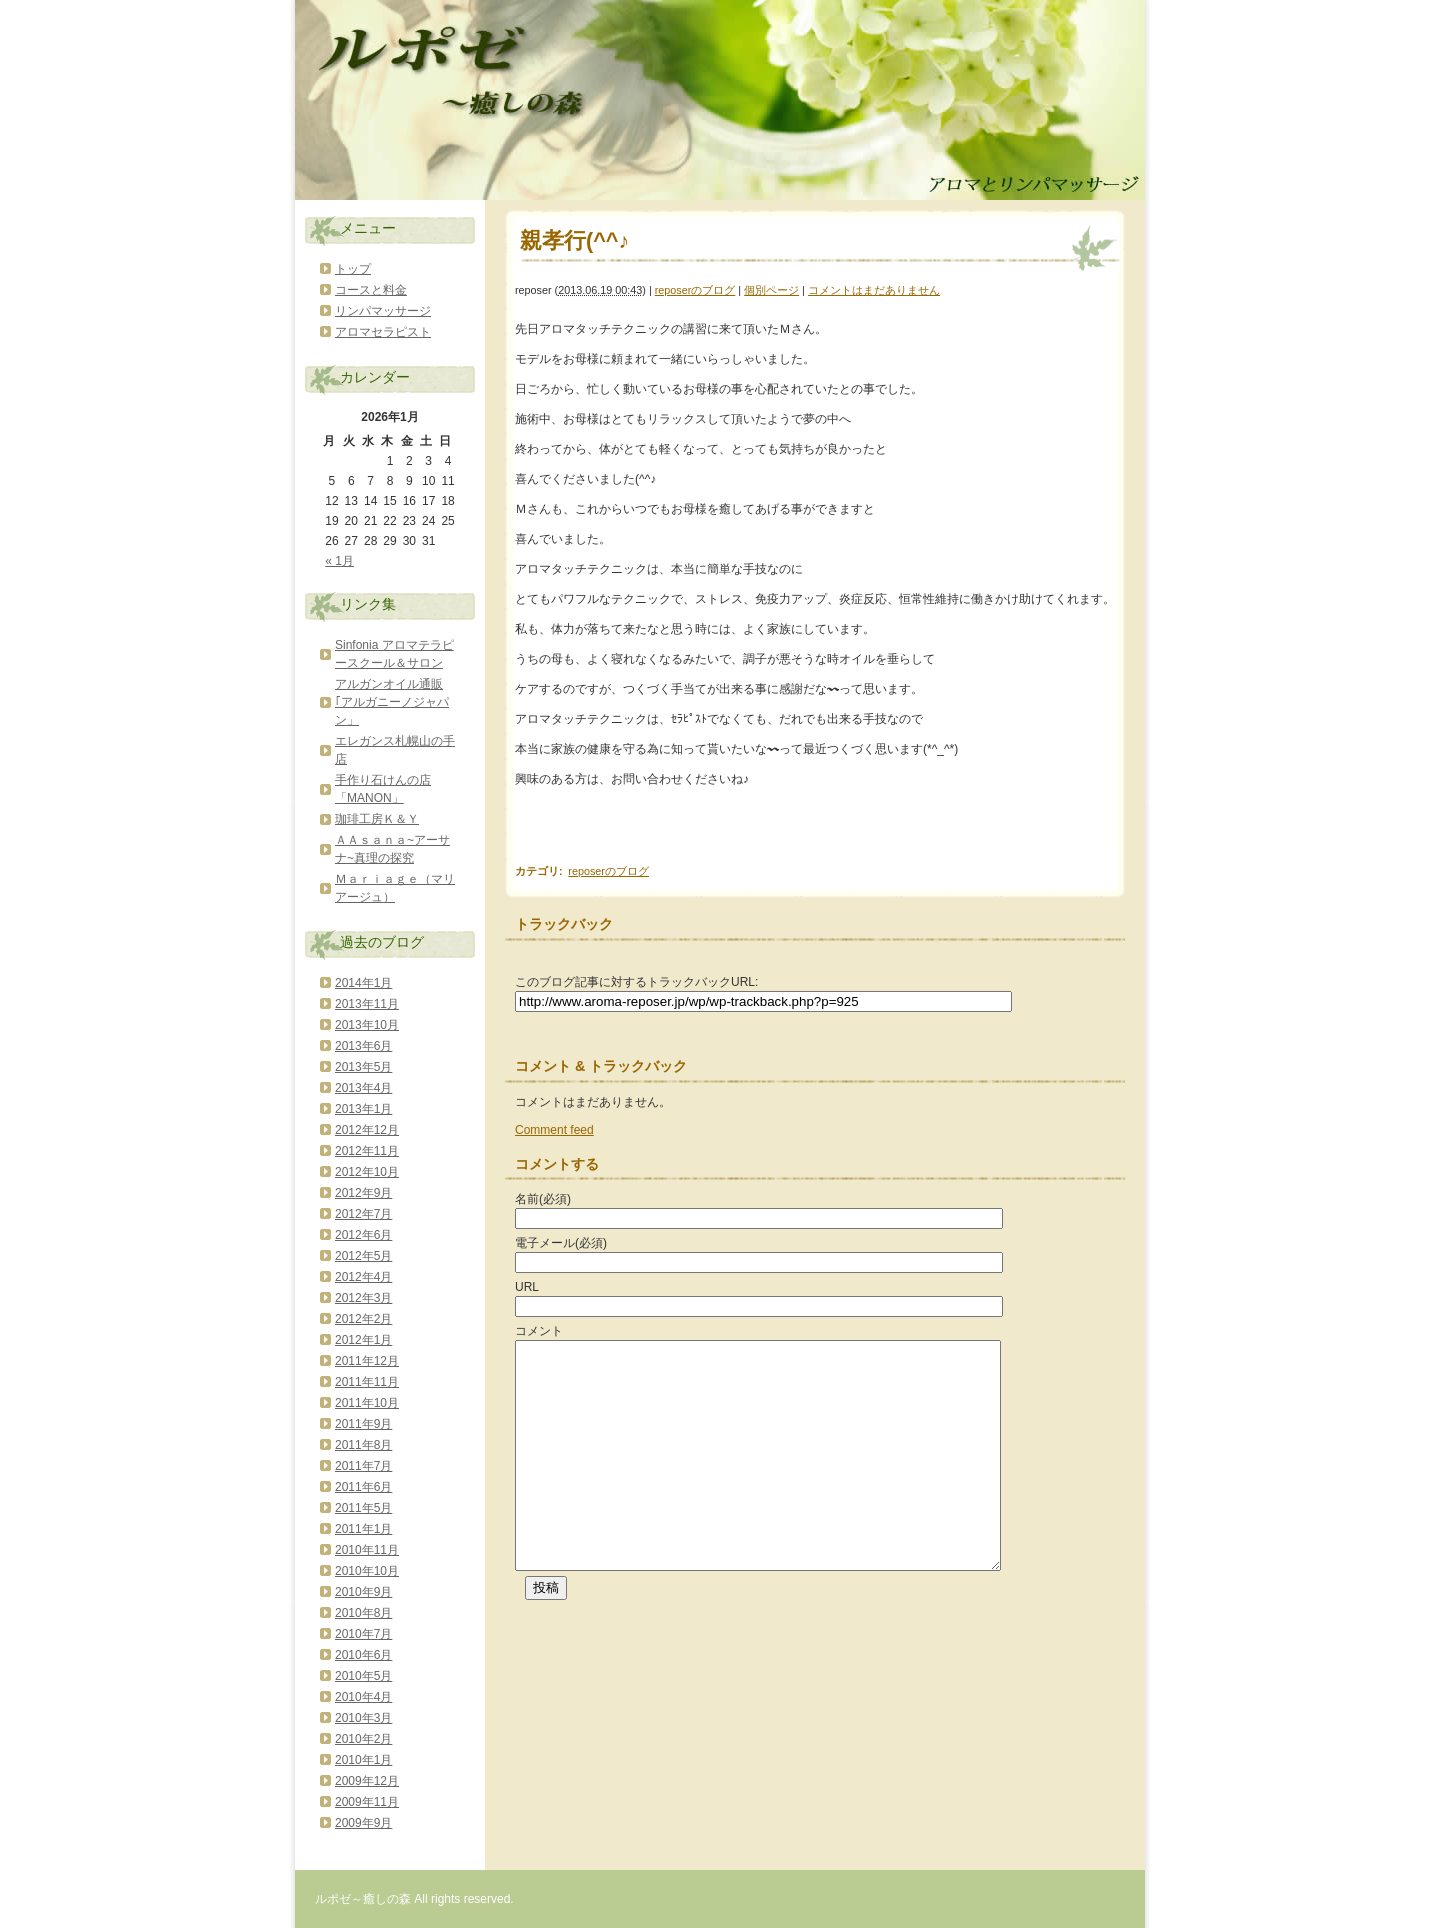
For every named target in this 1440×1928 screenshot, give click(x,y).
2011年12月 (367, 1361)
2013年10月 (367, 1025)
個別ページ (771, 290)
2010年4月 (363, 1697)
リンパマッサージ (383, 311)
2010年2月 (363, 1739)
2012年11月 (367, 1151)
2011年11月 (367, 1382)
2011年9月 (363, 1424)
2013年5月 (363, 1067)
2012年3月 (363, 1298)
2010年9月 (363, 1592)
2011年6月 (363, 1487)
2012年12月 (367, 1130)
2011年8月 (363, 1445)
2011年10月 (367, 1403)
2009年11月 (367, 1802)
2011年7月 (363, 1466)
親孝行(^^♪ (574, 240)
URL (527, 1287)
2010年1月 (363, 1760)
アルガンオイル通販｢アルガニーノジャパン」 (392, 702)
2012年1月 (363, 1340)
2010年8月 (363, 1613)
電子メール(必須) (561, 1243)
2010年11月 (367, 1550)
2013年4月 (363, 1088)
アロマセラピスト (383, 332)
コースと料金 (371, 290)
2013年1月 (363, 1109)
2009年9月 (363, 1823)
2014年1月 (363, 983)
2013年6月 (363, 1046)
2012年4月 (363, 1277)
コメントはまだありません (874, 290)
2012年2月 (363, 1319)
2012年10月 (367, 1172)
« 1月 (339, 561)
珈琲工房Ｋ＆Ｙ (377, 819)
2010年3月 (363, 1718)
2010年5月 (363, 1676)
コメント (539, 1331)
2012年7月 (363, 1214)
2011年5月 (363, 1508)
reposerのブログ (695, 290)
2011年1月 (363, 1529)
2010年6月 (363, 1655)
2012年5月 (363, 1256)
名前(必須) (543, 1199)
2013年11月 (367, 1004)
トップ (353, 269)
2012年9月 (363, 1193)
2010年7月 (363, 1634)
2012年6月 (363, 1235)
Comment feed (554, 1130)
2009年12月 (367, 1781)
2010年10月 (367, 1571)
